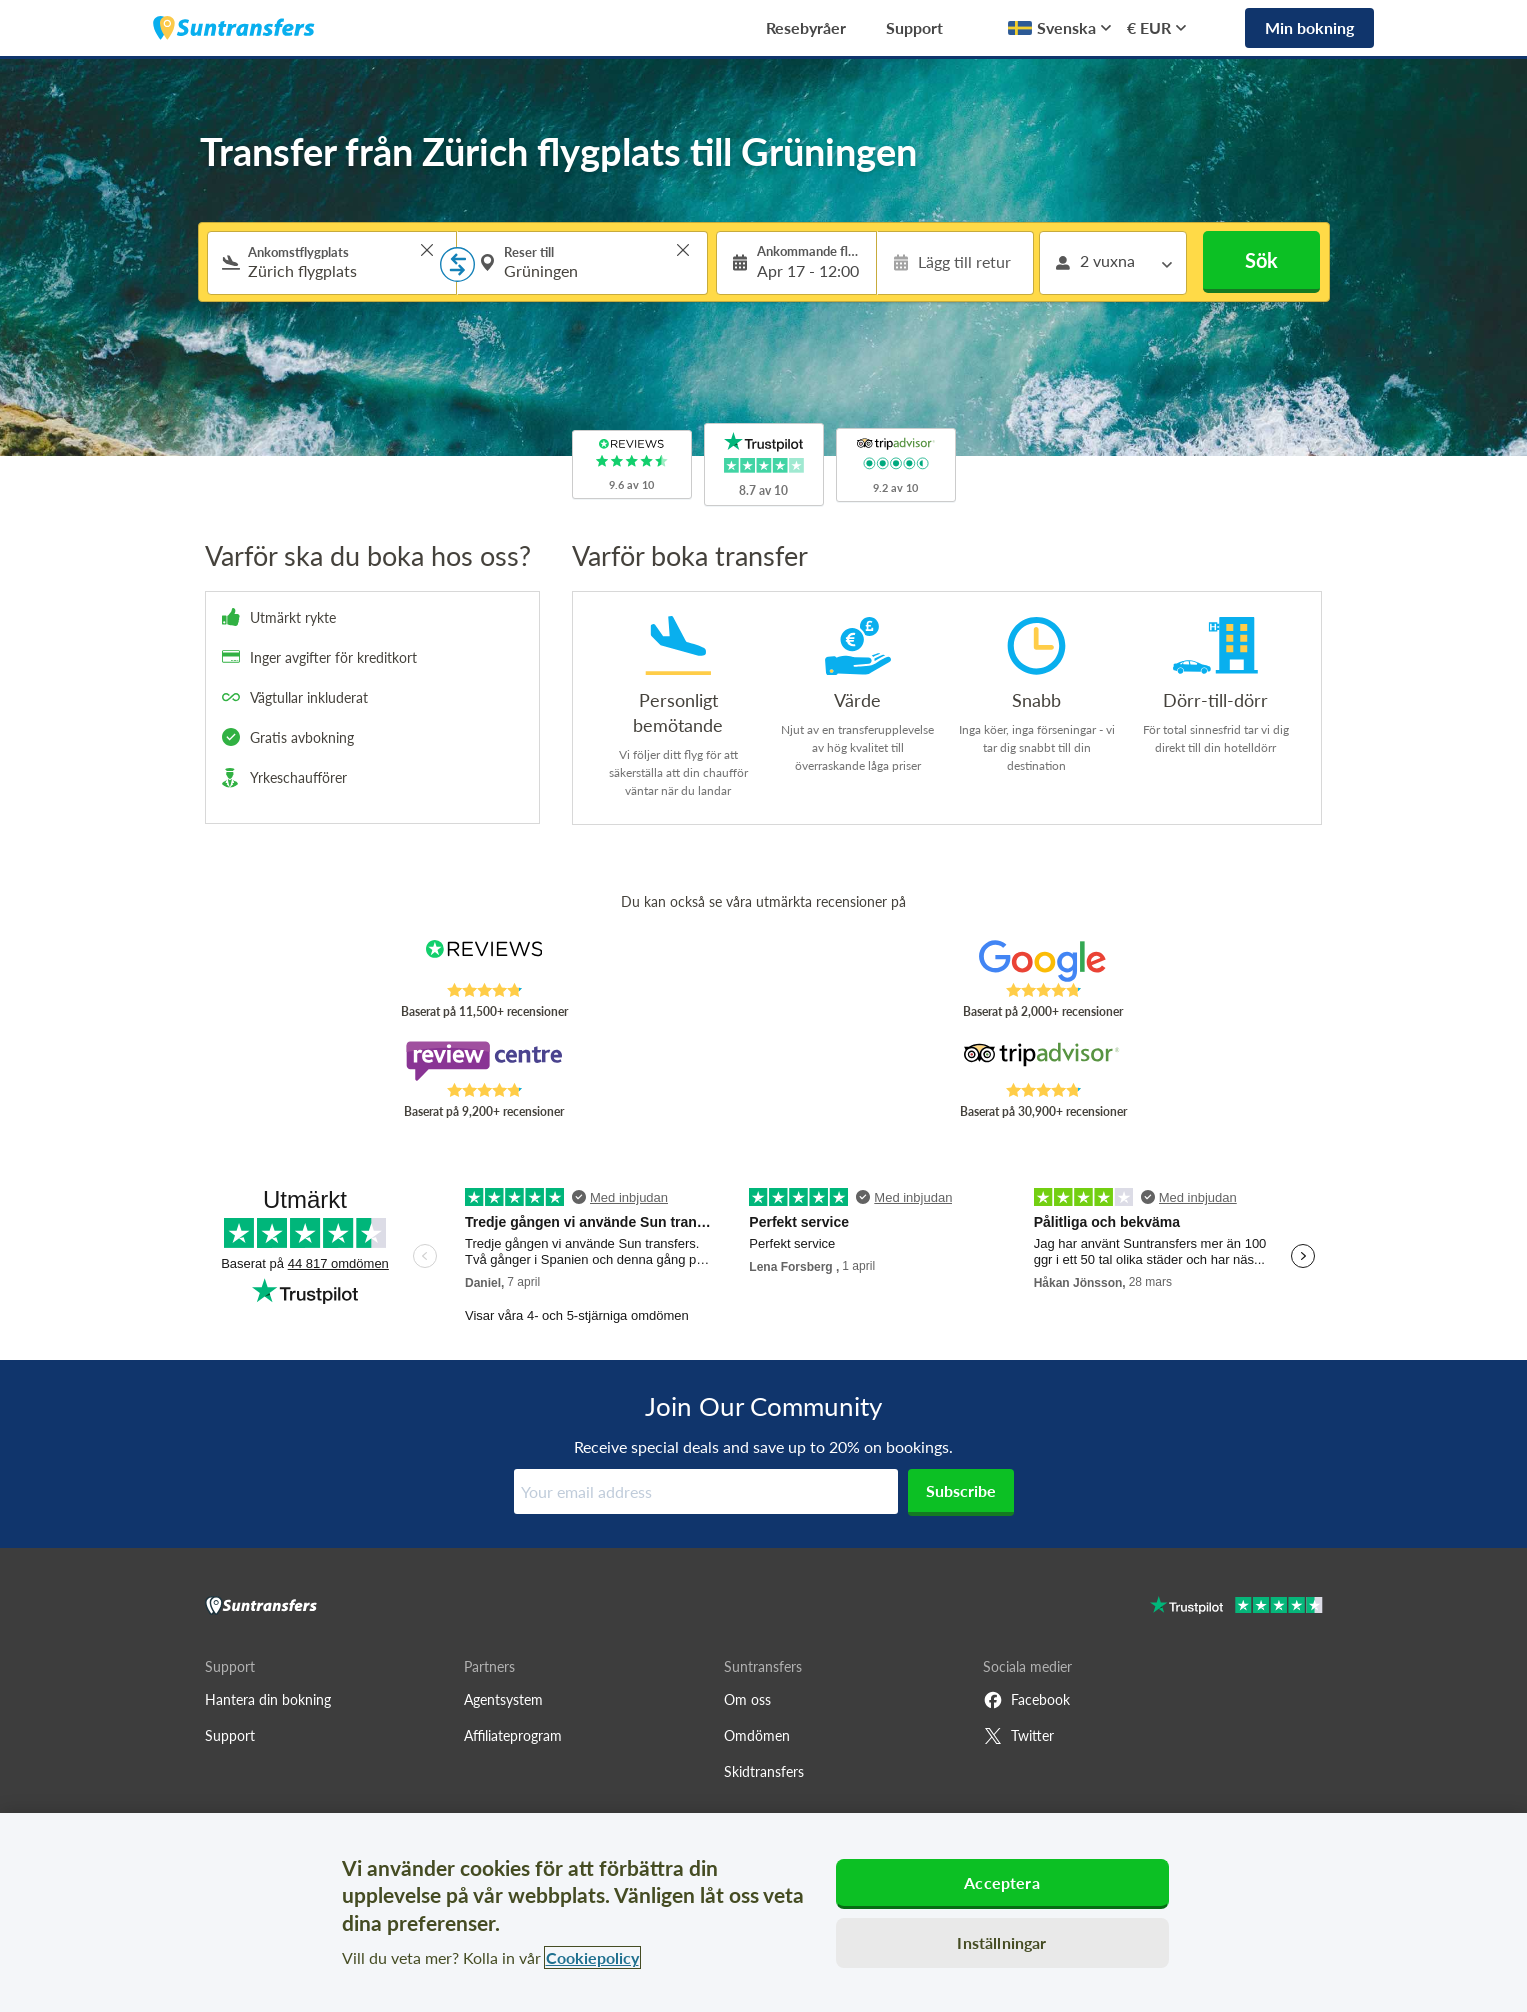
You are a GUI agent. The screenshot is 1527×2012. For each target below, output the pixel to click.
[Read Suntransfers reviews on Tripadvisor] (1042, 1061)
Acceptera (1001, 1882)
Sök (1261, 260)
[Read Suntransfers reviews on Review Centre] (483, 1061)
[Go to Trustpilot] (1236, 1607)
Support (914, 27)
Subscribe (961, 1490)
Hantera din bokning (268, 1699)
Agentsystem (503, 1699)
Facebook (1026, 1700)
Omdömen (757, 1735)
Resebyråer (806, 27)
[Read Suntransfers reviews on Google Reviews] (1042, 961)
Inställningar (1001, 1942)
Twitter (1018, 1736)
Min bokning (1309, 27)
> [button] (427, 250)
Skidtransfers (764, 1771)
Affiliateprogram (513, 1735)
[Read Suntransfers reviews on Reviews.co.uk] (483, 961)
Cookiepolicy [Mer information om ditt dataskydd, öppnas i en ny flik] (592, 1957)
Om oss (747, 1699)
